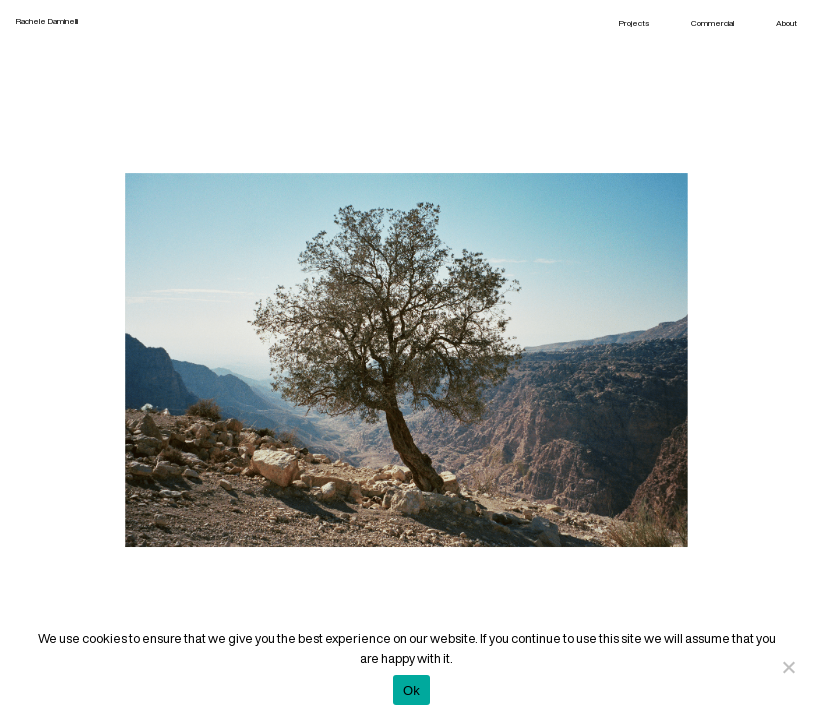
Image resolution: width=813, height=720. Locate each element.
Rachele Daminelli (47, 21)
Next (602, 360)
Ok (411, 690)
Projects (634, 23)
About (786, 23)
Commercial (712, 23)
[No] (788, 667)
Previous (211, 360)
